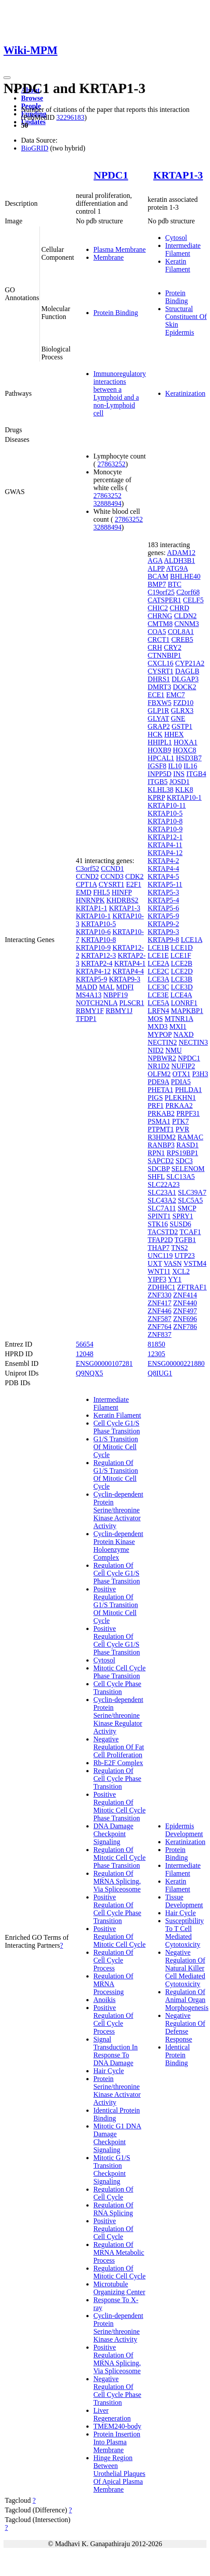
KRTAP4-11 (165, 845)
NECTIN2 (162, 1042)
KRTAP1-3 (178, 175)
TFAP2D (160, 1239)
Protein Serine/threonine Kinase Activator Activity (117, 2090)
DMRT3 (159, 687)
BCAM (158, 576)
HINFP (122, 892)
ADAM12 (181, 552)
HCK (155, 734)
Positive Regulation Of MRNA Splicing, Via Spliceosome (117, 2359)
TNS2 (179, 1247)
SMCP (187, 1208)
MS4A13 (89, 995)
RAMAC (190, 1137)
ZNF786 (185, 1326)
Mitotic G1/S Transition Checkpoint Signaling (111, 2169)
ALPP (156, 568)
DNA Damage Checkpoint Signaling (113, 1833)
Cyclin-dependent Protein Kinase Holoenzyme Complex (118, 1545)
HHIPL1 (160, 742)
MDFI (125, 987)
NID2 (156, 1050)
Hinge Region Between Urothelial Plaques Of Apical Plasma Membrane (119, 2473)
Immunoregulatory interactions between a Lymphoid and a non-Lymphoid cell (119, 393)
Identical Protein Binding (177, 2055)
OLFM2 (159, 1074)
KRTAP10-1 (93, 916)
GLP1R (158, 710)
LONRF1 (184, 1003)
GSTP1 (182, 726)
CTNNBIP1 (164, 655)
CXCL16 (161, 663)
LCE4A (181, 995)
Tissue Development (184, 1901)
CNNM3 (186, 623)
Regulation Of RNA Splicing (113, 2209)
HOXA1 (185, 742)
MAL (106, 987)
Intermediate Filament (183, 249)
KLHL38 (161, 789)
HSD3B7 (189, 758)
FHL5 (101, 892)
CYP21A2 (190, 663)
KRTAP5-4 (163, 900)
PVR (182, 1129)
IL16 (190, 766)
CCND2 (87, 876)
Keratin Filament (177, 265)
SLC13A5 (180, 1176)
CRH (155, 647)
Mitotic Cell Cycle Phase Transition (119, 1672)
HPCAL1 (161, 758)
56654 (84, 1344)
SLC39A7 (192, 1192)
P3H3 (200, 1074)
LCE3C (158, 987)
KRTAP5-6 (163, 908)
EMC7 (175, 695)
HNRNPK (90, 900)
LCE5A (158, 1003)
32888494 (107, 503)
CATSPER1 (164, 600)
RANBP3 (161, 1145)
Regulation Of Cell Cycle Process (113, 1960)
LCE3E (158, 995)
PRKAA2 (178, 1105)
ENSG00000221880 (176, 1363)
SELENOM (188, 1168)
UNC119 (160, 1255)
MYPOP (160, 1034)
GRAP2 (159, 726)
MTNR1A (179, 1018)
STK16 (158, 1224)
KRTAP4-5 (163, 876)
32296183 (70, 117)
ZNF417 (159, 1303)
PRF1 (156, 1105)
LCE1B (158, 947)
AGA (155, 560)
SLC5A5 (190, 1200)
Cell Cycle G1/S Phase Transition (116, 1427)
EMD (84, 892)
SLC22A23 (164, 1184)
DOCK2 (184, 687)
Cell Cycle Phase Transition (117, 1687)
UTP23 (184, 1255)
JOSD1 (179, 781)
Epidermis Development (184, 1830)
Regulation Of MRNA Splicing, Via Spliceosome (117, 1881)
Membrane (108, 257)
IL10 (175, 766)
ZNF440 (185, 1303)
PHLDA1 (188, 1089)
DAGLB (187, 671)
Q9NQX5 (89, 1373)
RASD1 (187, 1145)
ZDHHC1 (161, 1287)
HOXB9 (159, 750)
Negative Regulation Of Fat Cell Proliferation (118, 1747)
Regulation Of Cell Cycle (113, 2193)
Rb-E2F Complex (118, 1762)
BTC (175, 584)
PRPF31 (187, 1113)
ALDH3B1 (179, 560)
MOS (155, 1018)
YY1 (175, 1279)
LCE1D (182, 947)
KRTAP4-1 (130, 963)
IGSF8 (157, 766)
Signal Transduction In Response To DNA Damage (115, 2051)
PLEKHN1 (180, 1097)
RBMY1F (90, 1010)
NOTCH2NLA (96, 1003)
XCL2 (181, 1271)
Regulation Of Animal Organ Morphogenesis (187, 1999)
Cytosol (176, 237)
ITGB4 (196, 773)
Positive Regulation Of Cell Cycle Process (113, 2019)
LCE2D (182, 971)
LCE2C (158, 971)
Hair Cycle (108, 2070)
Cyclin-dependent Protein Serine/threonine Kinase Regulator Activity (118, 1715)
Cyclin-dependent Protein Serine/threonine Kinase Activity (118, 2327)
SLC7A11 (162, 1208)
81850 (156, 1344)
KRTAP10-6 (93, 931)
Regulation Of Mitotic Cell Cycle (119, 2272)
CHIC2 (158, 608)
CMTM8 (160, 623)
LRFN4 (158, 1010)
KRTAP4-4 (128, 971)
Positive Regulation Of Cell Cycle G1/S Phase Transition (116, 1640)
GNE (178, 718)
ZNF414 (185, 1295)
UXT (155, 1263)
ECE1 (156, 695)
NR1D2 (159, 1066)
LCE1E (158, 955)
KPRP (156, 797)
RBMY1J (119, 1010)
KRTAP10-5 (98, 924)
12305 (156, 1354)
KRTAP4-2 (163, 860)
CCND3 (111, 876)
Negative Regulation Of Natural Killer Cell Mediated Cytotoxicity (185, 1968)
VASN (173, 1263)
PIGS (155, 1097)
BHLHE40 (185, 576)
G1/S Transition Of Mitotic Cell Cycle (115, 1446)
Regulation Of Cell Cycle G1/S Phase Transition (116, 1573)
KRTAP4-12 (93, 971)
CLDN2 (185, 616)
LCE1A (191, 939)
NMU (173, 1050)
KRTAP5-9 (91, 979)
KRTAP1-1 (91, 908)
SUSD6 (180, 1224)
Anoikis (104, 1999)
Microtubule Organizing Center (119, 2288)
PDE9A (158, 1082)
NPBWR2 (162, 1058)
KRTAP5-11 (165, 884)
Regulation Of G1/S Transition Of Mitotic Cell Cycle (115, 1474)
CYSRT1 (112, 884)
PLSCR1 (131, 1003)
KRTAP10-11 (167, 805)
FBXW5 (159, 702)
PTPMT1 (161, 1129)
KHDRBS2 (123, 900)
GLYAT (158, 718)
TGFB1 (185, 1239)
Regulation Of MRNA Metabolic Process (118, 2252)
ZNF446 (159, 1311)
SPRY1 (182, 1216)
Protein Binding (115, 312)
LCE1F (181, 955)
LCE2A (158, 963)
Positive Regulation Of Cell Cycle (113, 2228)
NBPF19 (115, 995)
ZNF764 (159, 1326)
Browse (32, 98)
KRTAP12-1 (165, 837)
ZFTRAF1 (192, 1287)
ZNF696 (185, 1318)
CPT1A (86, 884)
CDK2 (134, 876)
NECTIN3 (193, 1042)
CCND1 (112, 868)
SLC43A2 (162, 1200)
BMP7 (157, 584)
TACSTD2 (163, 1232)
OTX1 (181, 1074)
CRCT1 (159, 639)
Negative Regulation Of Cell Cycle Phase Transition (117, 2390)
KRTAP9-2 (163, 924)
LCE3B (181, 979)
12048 (84, 1354)
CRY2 (173, 647)
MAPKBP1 (187, 1010)
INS (179, 773)
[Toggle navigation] (7, 77)
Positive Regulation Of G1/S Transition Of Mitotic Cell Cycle (115, 1604)
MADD (86, 987)
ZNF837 (159, 1334)
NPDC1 (111, 175)
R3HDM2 (162, 1137)
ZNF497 (185, 1311)
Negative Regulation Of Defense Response (185, 2027)
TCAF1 (190, 1232)
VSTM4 (194, 1263)
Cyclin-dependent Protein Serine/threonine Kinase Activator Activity (118, 1510)
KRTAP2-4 (97, 963)
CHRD (179, 608)
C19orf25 (161, 592)
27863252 (111, 464)
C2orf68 (187, 592)
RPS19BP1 (182, 1153)
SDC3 (183, 1160)
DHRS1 (159, 679)
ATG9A (177, 568)
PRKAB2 (161, 1113)
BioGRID (34, 148)
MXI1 (177, 1026)
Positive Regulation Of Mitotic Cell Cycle (119, 1936)
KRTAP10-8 (98, 939)
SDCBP (159, 1168)
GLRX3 (182, 710)
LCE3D (182, 987)
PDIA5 (181, 1082)
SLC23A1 (162, 1192)
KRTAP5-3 (163, 892)
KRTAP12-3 (98, 955)
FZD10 (183, 702)
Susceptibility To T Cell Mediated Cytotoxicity (184, 1932)
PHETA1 (160, 1089)
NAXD (183, 1034)
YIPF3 (157, 1279)
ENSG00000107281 (104, 1363)
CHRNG (160, 616)
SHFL (156, 1176)
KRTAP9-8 (163, 939)
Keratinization (185, 393)
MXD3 (157, 1026)
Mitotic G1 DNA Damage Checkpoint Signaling (117, 2137)
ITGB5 (157, 781)
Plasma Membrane (119, 249)
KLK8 (184, 789)
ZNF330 (159, 1295)
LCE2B (181, 963)
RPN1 (156, 1153)
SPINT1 (159, 1216)
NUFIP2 (183, 1066)
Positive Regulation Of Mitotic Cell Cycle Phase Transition (119, 1806)
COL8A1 (181, 631)
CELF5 (193, 600)
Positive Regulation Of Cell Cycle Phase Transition (117, 1908)
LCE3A (158, 979)
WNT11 (159, 1271)
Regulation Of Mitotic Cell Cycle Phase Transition (119, 1857)
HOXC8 (184, 750)
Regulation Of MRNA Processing (113, 1984)
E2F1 (134, 884)
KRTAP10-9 (93, 947)
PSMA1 (159, 1121)
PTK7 (180, 1121)
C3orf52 (87, 868)
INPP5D (159, 773)
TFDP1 (86, 1018)
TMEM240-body (117, 2426)
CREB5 (182, 639)
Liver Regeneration (112, 2414)
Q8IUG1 (160, 1373)
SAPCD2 (161, 1160)
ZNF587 (159, 1318)
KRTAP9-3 (124, 979)
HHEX (174, 734)
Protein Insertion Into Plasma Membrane (116, 2442)
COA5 (157, 631)
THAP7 (159, 1247)
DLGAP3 (185, 679)
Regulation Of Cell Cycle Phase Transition (117, 1778)
